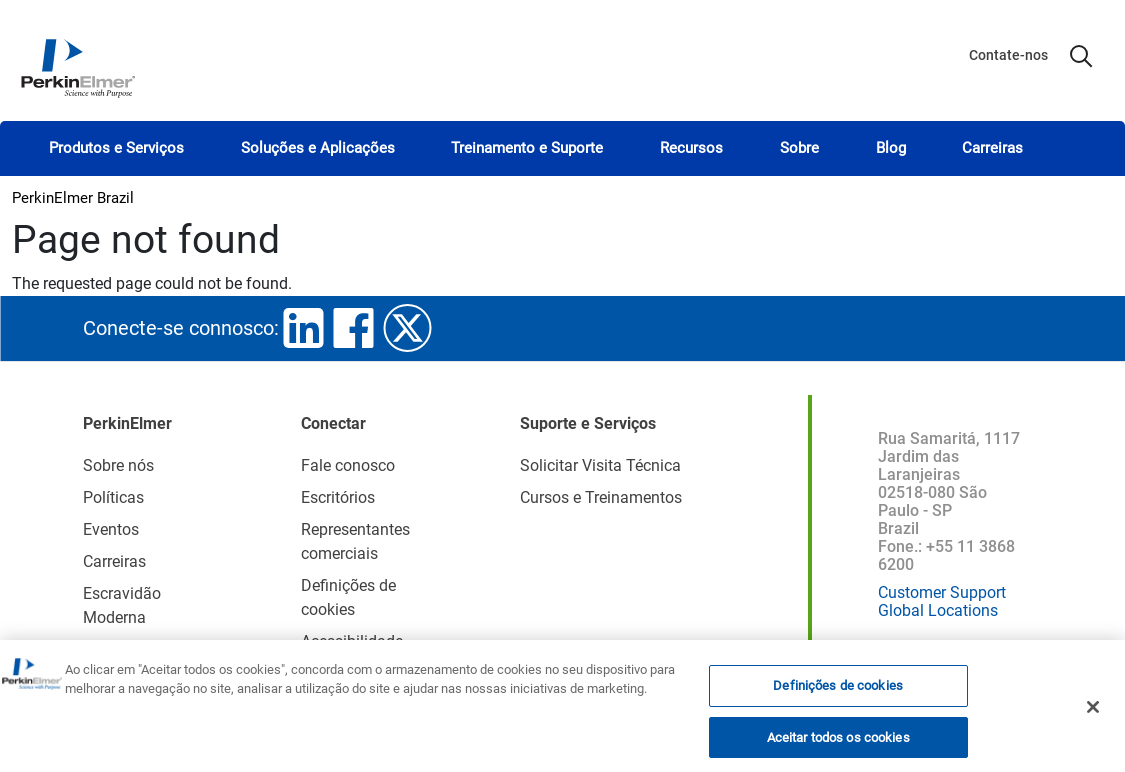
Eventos (111, 529)
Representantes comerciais (355, 541)
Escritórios (338, 497)
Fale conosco (348, 465)
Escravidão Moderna (122, 605)
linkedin (304, 328)
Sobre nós (118, 465)
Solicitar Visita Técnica (600, 465)
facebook (354, 328)
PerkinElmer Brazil (73, 198)
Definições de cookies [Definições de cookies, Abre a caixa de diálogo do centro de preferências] (838, 692)
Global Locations (938, 610)
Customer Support (942, 592)
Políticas (113, 497)
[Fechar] (1093, 714)
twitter (408, 328)
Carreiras (992, 148)
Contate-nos (1008, 55)
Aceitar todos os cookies (838, 743)
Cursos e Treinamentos (601, 497)
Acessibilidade (352, 641)
